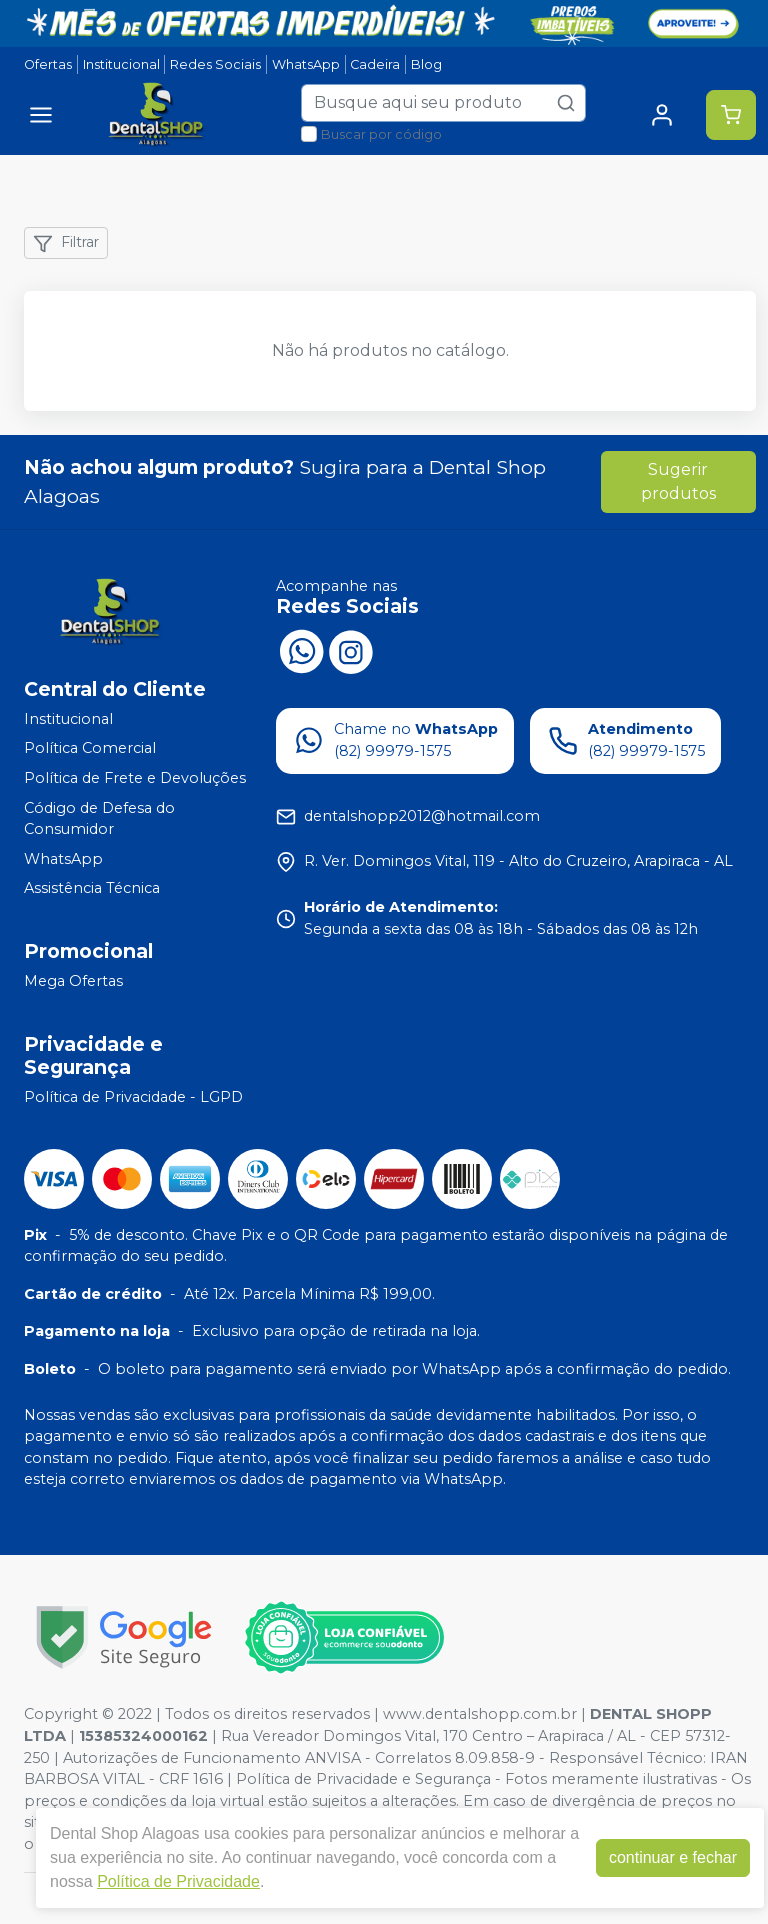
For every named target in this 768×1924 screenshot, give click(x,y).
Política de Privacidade (178, 1881)
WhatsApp (306, 64)
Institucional (121, 64)
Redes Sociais (215, 64)
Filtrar (66, 243)
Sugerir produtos (678, 481)
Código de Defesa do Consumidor (99, 819)
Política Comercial (90, 749)
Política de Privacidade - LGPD (133, 1097)
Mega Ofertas (73, 981)
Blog (426, 64)
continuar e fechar (673, 1857)
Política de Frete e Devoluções (135, 778)
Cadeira (375, 64)
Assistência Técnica (92, 889)
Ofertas (48, 64)
